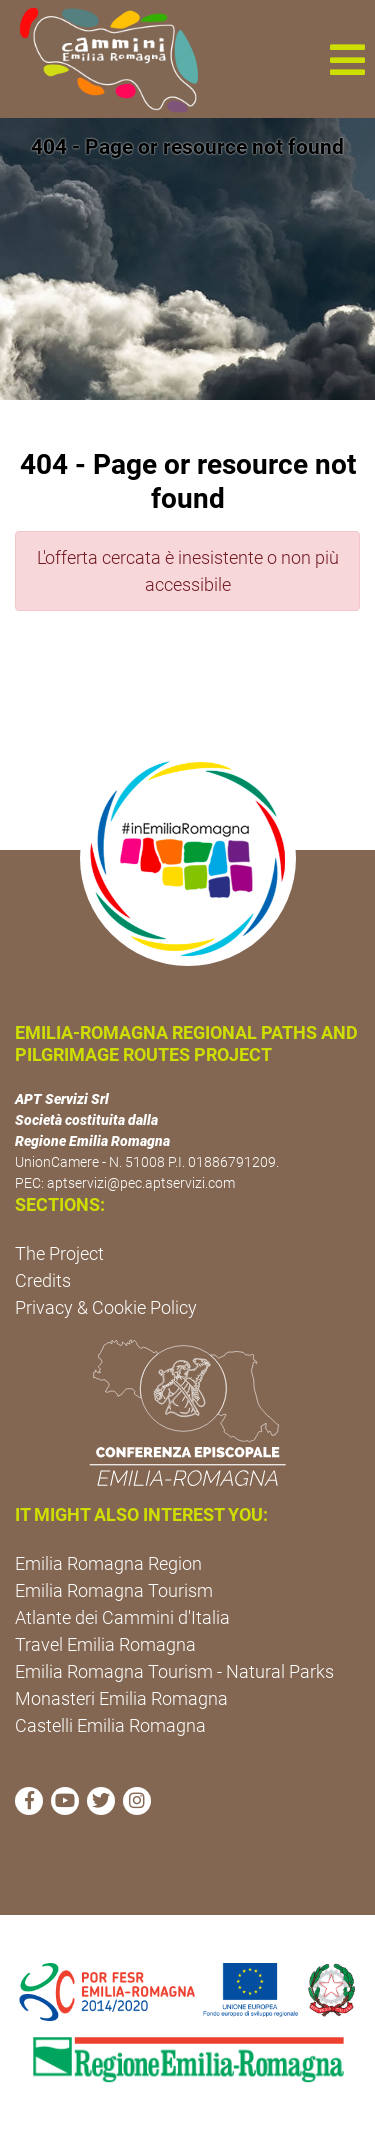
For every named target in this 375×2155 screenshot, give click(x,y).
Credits (43, 1280)
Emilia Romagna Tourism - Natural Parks (174, 1671)
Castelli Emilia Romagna (110, 1725)
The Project (59, 1253)
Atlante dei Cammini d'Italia (122, 1617)
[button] (347, 59)
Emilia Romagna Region (108, 1563)
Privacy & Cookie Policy (106, 1307)
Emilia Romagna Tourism (114, 1590)
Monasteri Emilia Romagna (121, 1698)
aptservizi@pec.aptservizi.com (141, 1183)
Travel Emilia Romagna (105, 1644)
